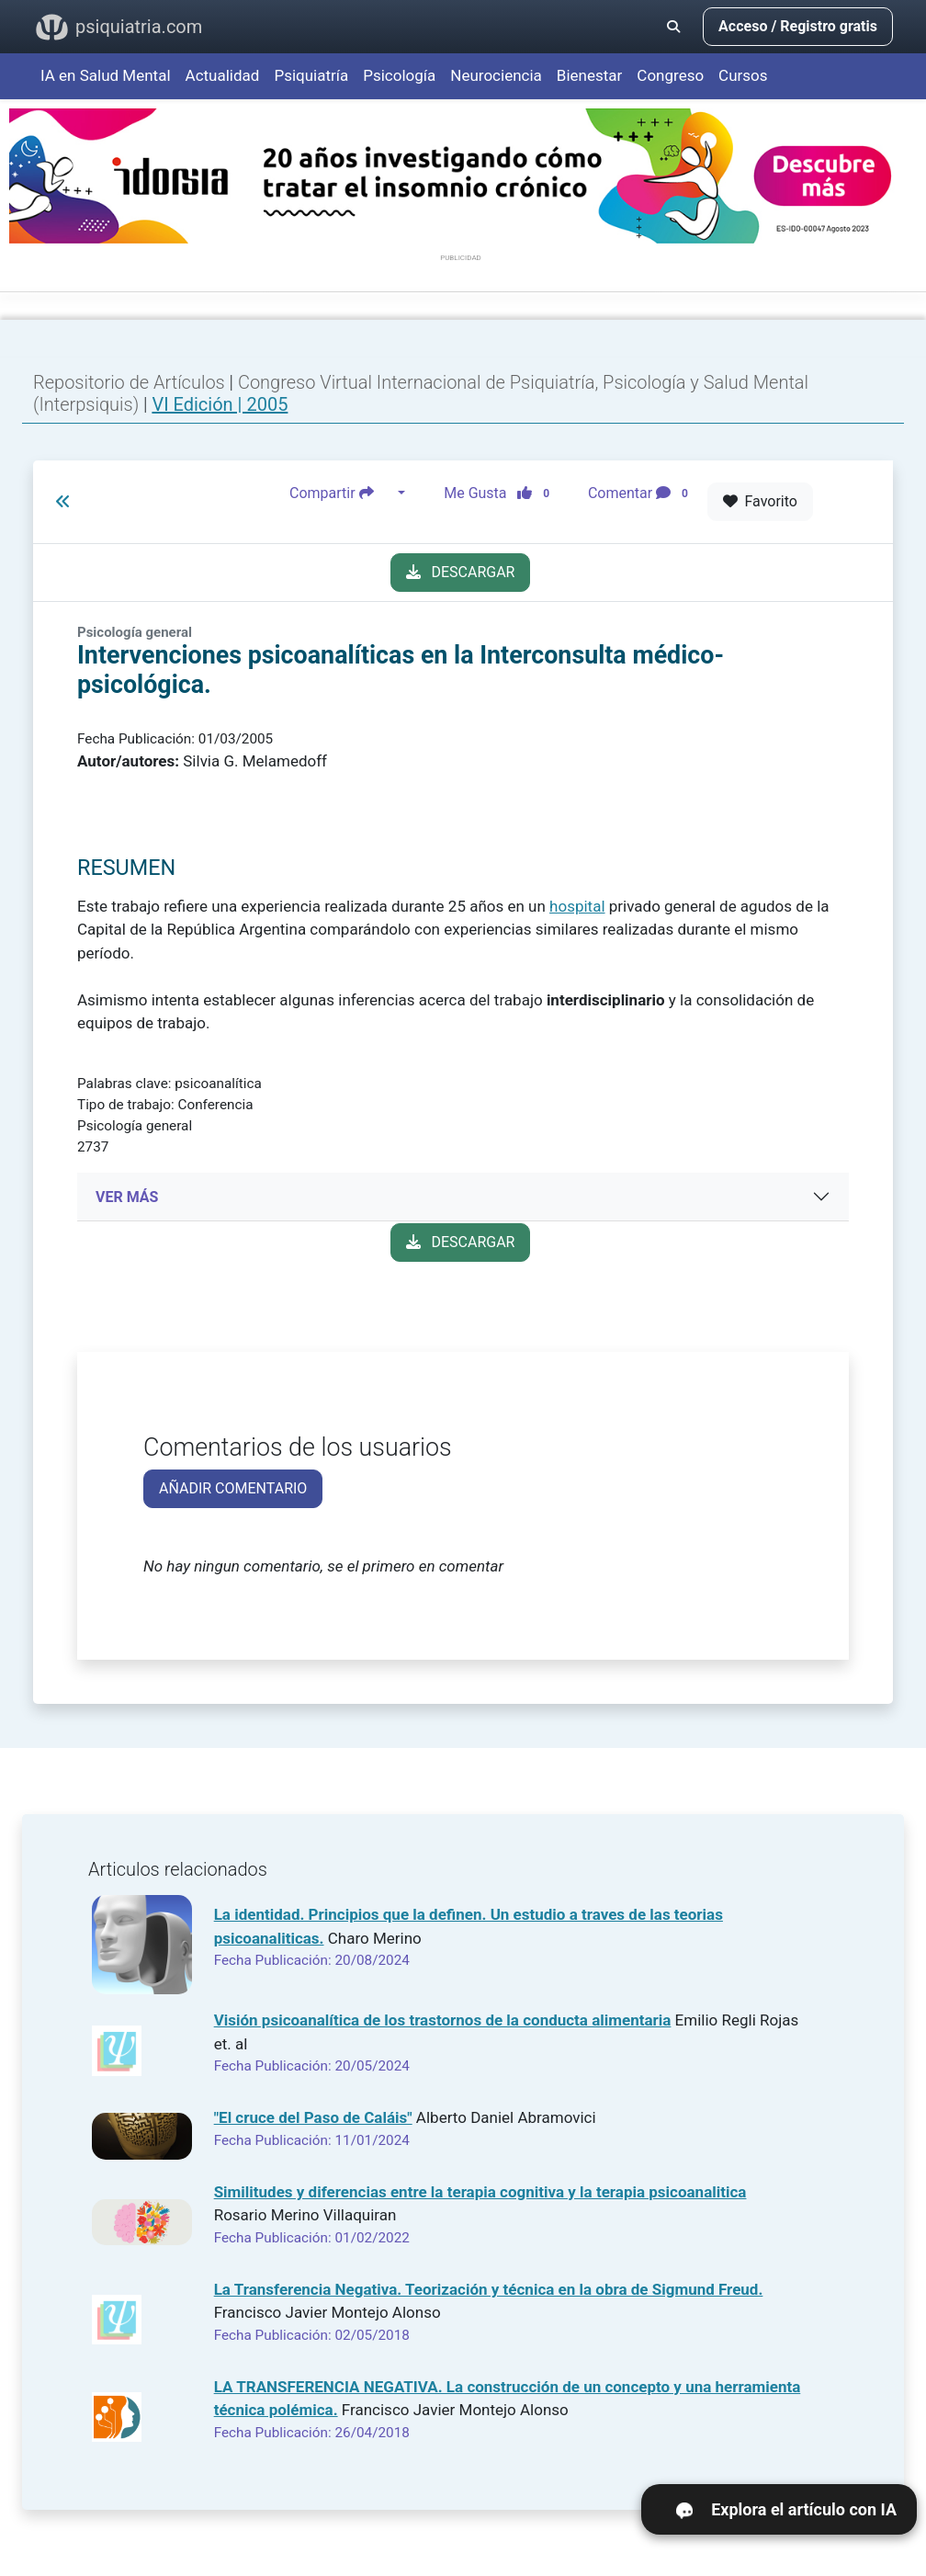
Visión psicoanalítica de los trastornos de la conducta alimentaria (443, 2020)
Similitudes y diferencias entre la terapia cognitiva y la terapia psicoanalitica (480, 2192)
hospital (576, 906)
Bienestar (590, 75)
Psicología (399, 75)
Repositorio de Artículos (129, 382)
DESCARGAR (460, 572)
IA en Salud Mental (105, 75)
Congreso (670, 75)
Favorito (760, 501)
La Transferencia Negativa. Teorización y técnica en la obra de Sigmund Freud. (488, 2289)
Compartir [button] (341, 493)
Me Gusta (502, 493)
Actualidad (223, 75)
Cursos (742, 75)
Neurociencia (496, 75)
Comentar (641, 493)
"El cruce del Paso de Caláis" (313, 2117)
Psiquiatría (311, 75)
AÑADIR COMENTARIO (233, 1488)
